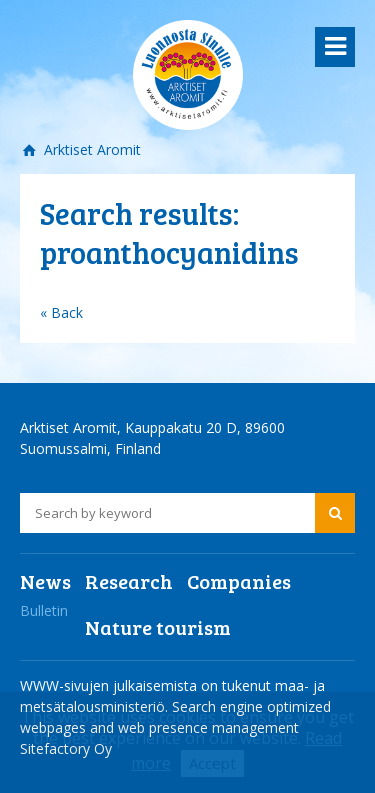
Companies (239, 581)
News (45, 581)
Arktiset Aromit (90, 149)
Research (129, 581)
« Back (61, 312)
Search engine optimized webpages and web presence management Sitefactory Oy (175, 727)
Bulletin (44, 610)
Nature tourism (158, 627)
